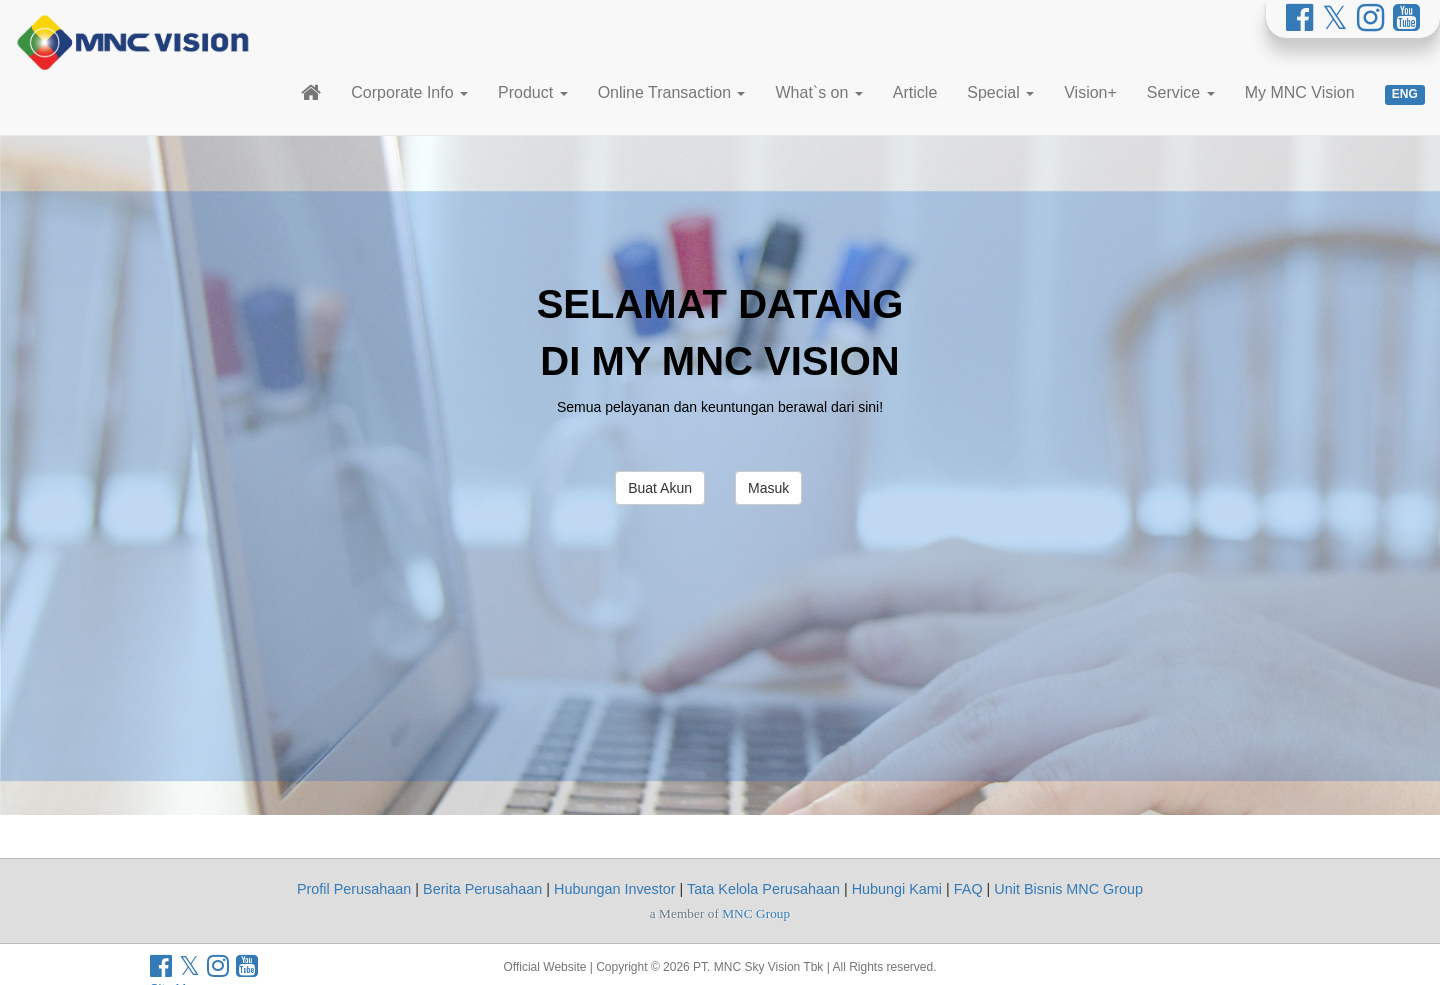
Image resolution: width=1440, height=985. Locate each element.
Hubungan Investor (615, 889)
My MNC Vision (1300, 92)
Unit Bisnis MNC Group (1068, 889)
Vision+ (1090, 92)
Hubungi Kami (897, 889)
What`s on (818, 92)
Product (533, 92)
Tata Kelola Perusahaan (763, 889)
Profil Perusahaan (354, 889)
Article (915, 92)
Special (1000, 92)
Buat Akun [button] (660, 488)
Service (1181, 92)
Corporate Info (409, 92)
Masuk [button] (768, 488)
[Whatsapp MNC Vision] (1402, 927)
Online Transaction (672, 92)
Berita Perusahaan (482, 889)
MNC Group (756, 913)
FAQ (968, 889)
